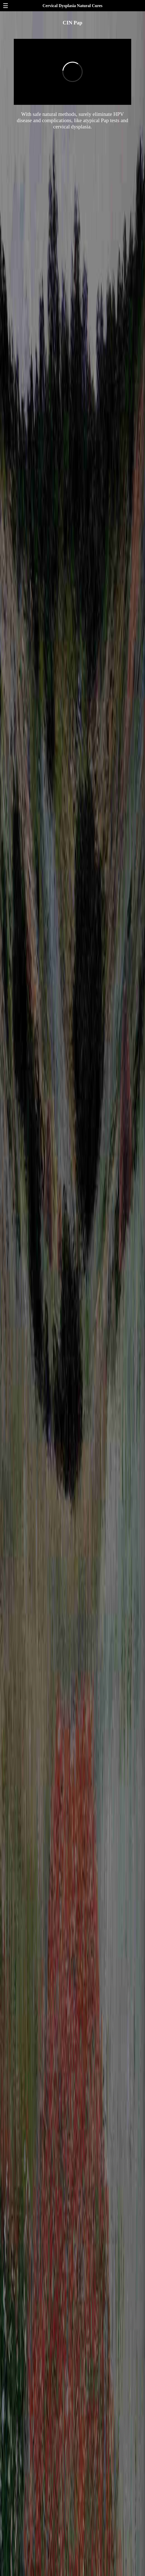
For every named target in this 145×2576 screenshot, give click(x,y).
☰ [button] (5, 5)
